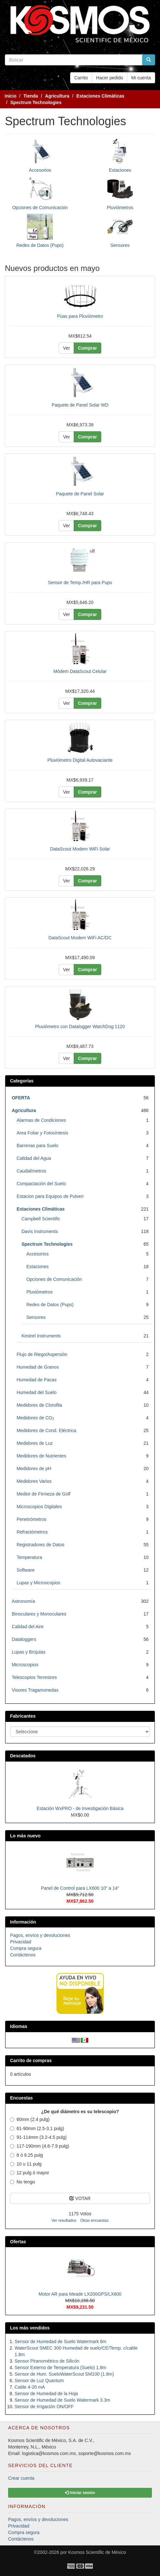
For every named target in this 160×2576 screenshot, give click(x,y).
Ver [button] (66, 348)
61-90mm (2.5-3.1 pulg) (37, 2128)
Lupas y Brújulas (28, 1652)
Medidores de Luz (35, 1443)
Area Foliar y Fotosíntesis (42, 1132)
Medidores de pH (34, 1468)
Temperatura (29, 1557)
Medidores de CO (35, 1417)
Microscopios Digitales (39, 1506)
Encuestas (21, 2097)
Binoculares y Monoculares (39, 1614)
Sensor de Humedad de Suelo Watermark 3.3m (62, 2400)
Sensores (119, 245)
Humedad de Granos (38, 1367)
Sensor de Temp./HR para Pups (80, 582)
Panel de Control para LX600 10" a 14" (80, 1888)
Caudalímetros (31, 1171)
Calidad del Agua (34, 1158)
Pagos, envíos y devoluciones (40, 1935)
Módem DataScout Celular (79, 671)
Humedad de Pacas (36, 1379)
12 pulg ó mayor (29, 2172)
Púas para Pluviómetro (80, 316)
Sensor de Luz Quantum (39, 2380)
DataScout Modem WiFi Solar (80, 849)
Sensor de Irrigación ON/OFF (44, 2406)
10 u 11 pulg (26, 2164)
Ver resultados (63, 2220)
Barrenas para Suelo (37, 1145)
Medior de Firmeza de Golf (43, 1493)
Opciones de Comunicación (40, 207)
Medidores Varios (34, 1481)
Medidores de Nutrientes (41, 1455)
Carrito (81, 77)
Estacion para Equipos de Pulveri (50, 1196)
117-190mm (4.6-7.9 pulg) (39, 2146)
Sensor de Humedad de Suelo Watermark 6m (60, 2341)
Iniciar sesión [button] (80, 2492)
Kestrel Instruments (41, 1335)
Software (25, 1570)
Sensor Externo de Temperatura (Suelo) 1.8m (60, 2367)
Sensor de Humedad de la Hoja (46, 2393)
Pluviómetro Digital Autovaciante (80, 760)
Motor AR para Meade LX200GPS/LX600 (80, 2294)
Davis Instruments (39, 1231)
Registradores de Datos (40, 1544)
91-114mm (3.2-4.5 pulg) (38, 2137)
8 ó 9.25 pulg (26, 2155)
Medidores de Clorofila (39, 1405)
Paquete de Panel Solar (80, 493)
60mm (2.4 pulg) (30, 2119)
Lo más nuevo (25, 1835)
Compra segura (26, 1948)
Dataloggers (24, 1639)
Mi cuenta (141, 77)
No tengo (22, 2181)
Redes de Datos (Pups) (40, 245)
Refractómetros (32, 1532)
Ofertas (18, 2241)
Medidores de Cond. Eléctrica (46, 1430)
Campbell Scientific (40, 1218)
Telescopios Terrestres (34, 1677)
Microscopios (25, 1664)
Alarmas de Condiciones (41, 1120)
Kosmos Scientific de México (97, 2552)
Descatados (23, 1755)
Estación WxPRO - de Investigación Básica (80, 1808)
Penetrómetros (31, 1519)
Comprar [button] (87, 348)
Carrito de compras (31, 2060)
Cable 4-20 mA (30, 2387)
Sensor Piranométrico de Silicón (47, 2361)
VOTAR (80, 2198)
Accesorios (40, 170)
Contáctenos (23, 1954)
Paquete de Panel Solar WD (80, 405)
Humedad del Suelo (36, 1392)
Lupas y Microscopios (38, 1582)
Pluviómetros (120, 207)
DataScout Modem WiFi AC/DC (80, 937)
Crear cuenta (21, 2478)
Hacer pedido (109, 77)
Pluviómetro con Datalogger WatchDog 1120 (80, 1026)
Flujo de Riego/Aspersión (42, 1354)
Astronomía (23, 1601)
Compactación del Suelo (41, 1183)
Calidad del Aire (27, 1626)
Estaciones (120, 170)
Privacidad (20, 1941)
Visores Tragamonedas (35, 1690)
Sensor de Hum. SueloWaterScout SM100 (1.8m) (64, 2374)
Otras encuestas (94, 2220)
